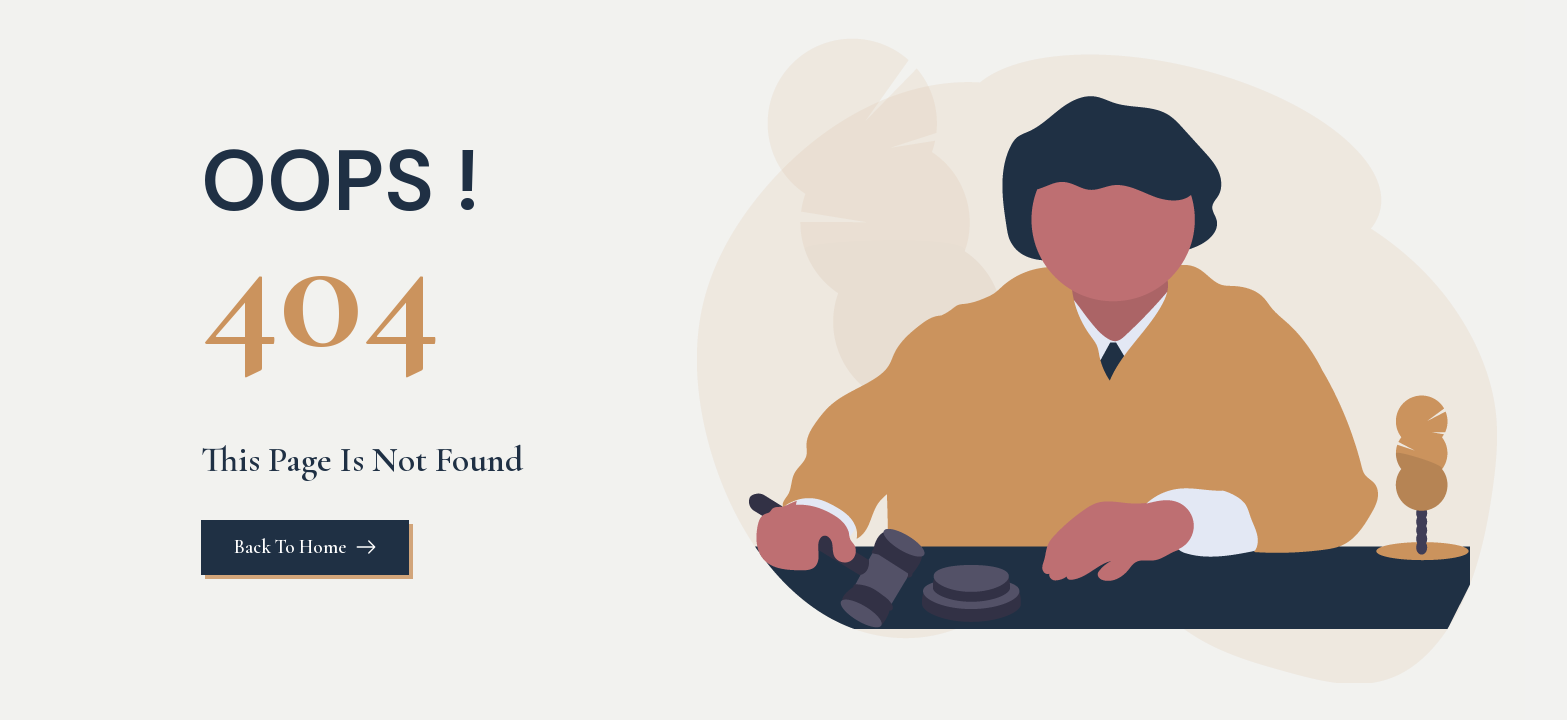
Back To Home (290, 546)
